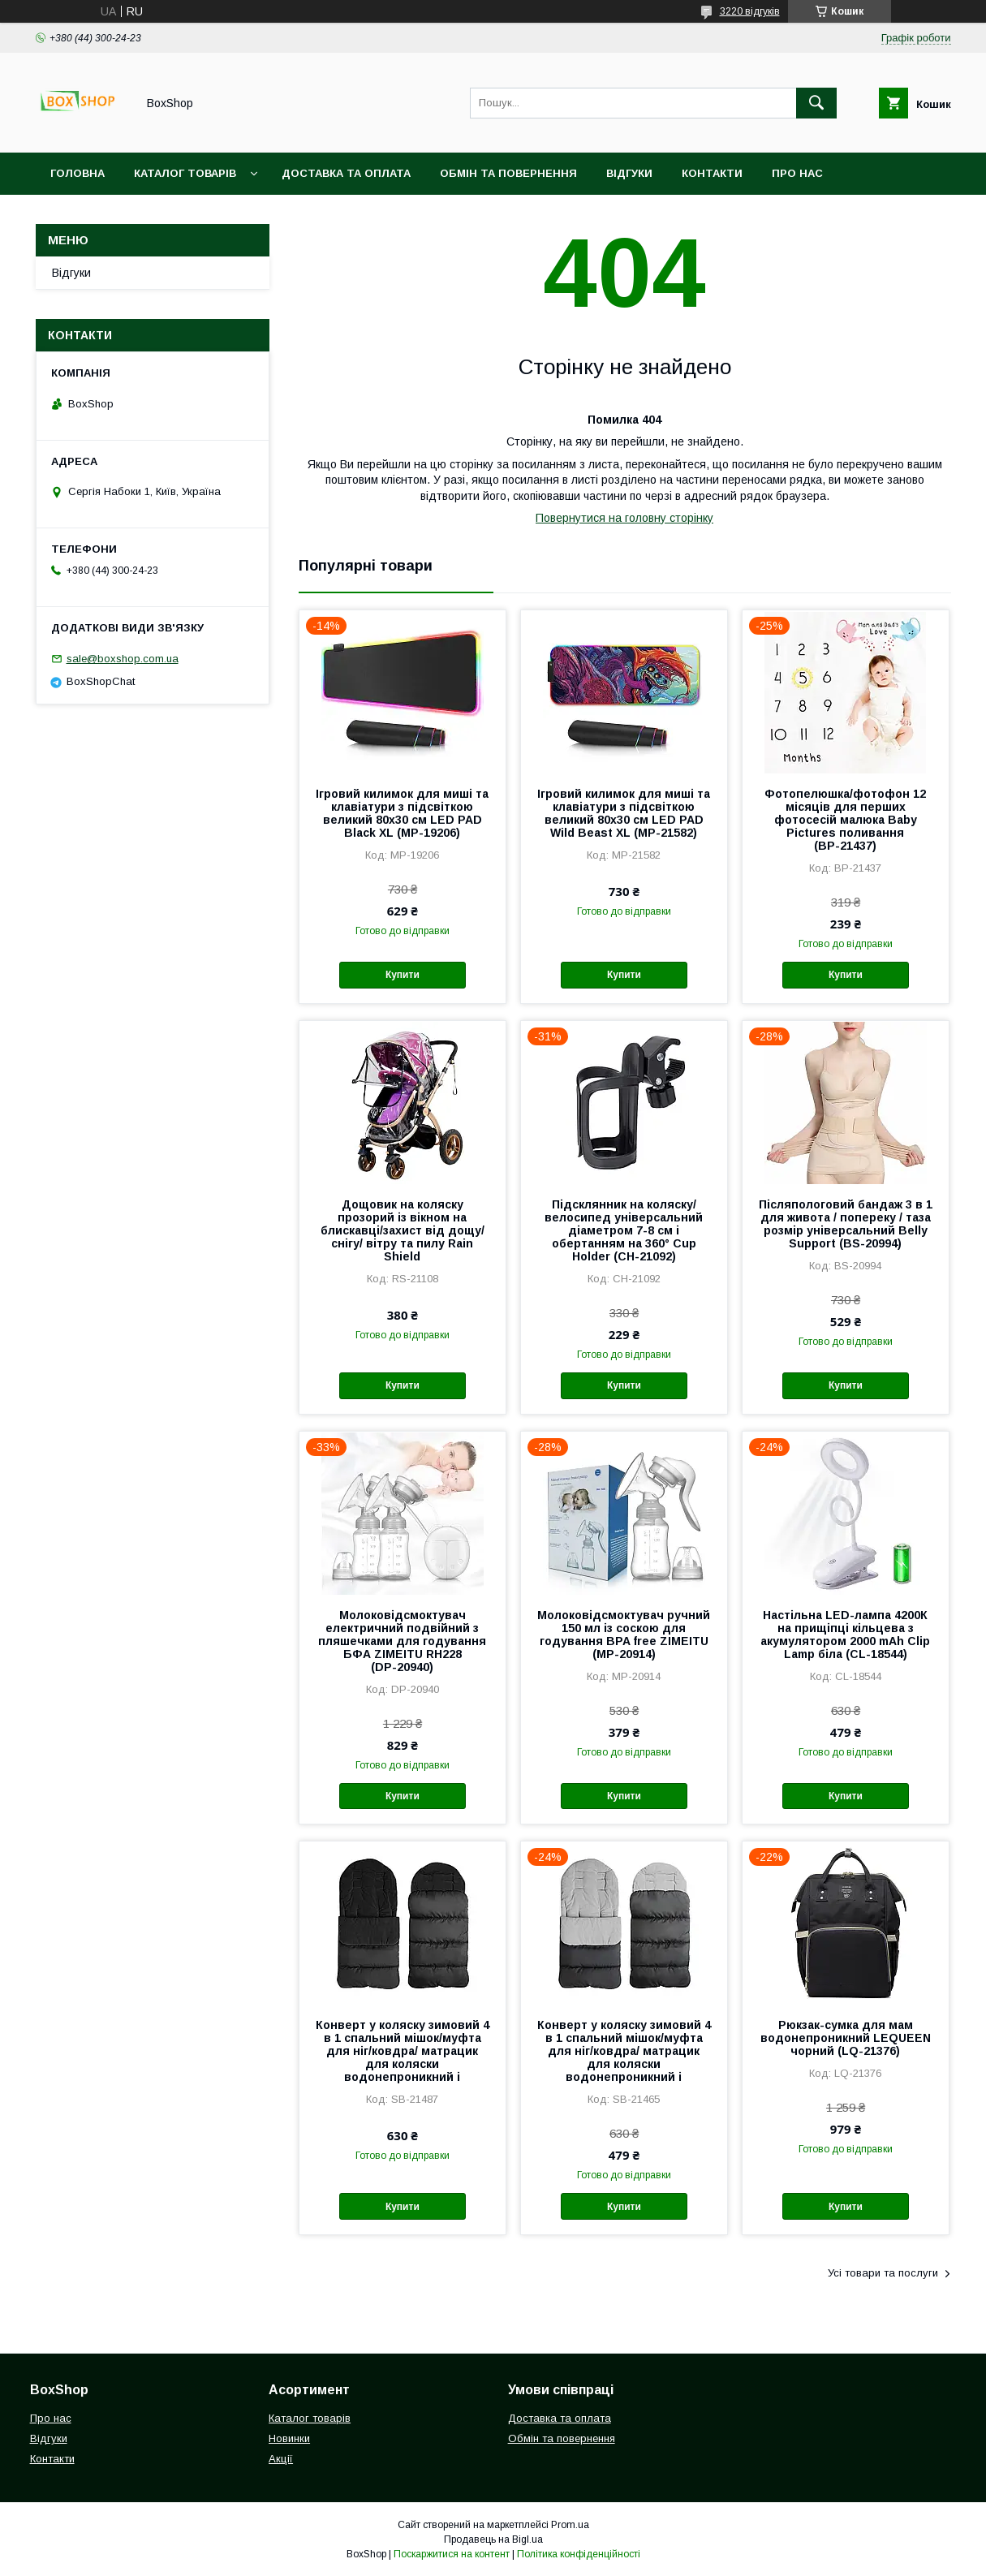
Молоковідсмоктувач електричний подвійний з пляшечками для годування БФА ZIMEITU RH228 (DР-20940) (402, 1641)
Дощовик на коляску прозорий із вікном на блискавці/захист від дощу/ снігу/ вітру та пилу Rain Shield (402, 1230)
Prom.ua (570, 2525)
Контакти (712, 173)
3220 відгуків (750, 11)
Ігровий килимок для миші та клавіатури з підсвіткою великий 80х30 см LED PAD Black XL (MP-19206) (402, 813)
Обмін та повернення (508, 173)
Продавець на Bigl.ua (493, 2539)
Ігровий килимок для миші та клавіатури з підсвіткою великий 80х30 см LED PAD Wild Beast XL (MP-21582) (623, 813)
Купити (402, 974)
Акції (281, 2459)
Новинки (289, 2438)
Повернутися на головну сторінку (624, 517)
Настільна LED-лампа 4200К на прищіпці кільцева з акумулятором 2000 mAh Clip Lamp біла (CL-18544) (845, 1635)
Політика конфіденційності (578, 2554)
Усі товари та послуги (883, 2273)
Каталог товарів (185, 173)
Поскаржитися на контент (452, 2554)
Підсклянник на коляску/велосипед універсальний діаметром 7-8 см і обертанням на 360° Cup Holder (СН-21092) (624, 1230)
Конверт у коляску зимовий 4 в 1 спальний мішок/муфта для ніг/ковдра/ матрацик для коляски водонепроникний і (402, 2050)
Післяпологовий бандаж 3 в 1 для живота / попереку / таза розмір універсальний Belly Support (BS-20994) (845, 1224)
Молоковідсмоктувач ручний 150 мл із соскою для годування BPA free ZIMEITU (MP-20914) (623, 1635)
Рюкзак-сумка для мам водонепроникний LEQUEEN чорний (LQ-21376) (845, 2037)
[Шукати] (816, 103)
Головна (77, 173)
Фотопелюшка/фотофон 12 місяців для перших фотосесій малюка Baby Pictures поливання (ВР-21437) (845, 819)
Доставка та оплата (346, 173)
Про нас (797, 173)
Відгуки (629, 173)
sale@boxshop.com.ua (123, 659)
